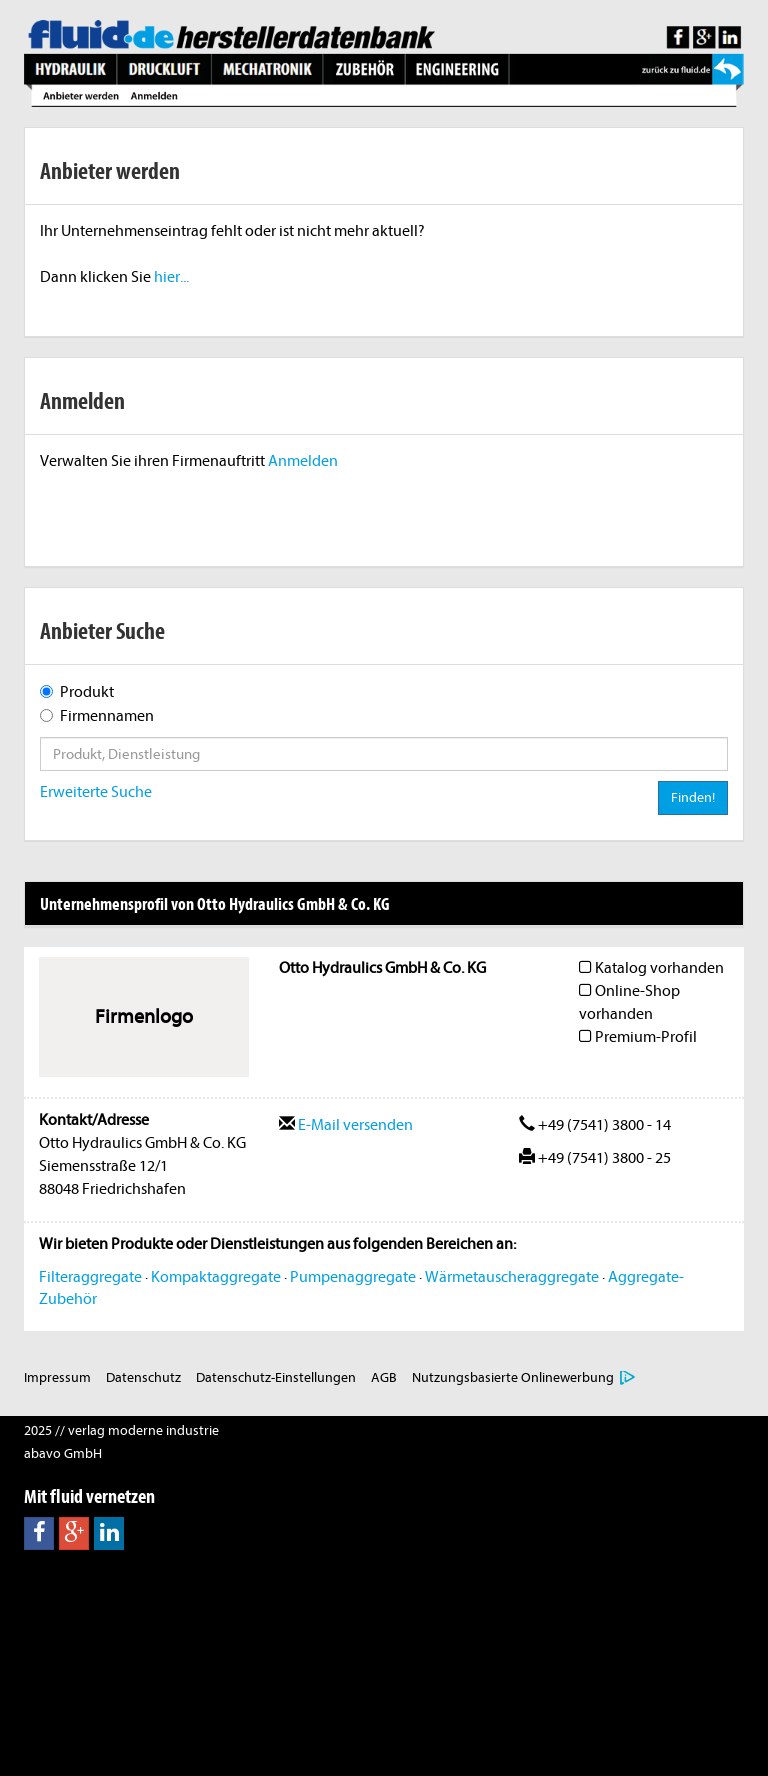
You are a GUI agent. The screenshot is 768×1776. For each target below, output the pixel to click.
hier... (171, 277)
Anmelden (303, 461)
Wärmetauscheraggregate (512, 1277)
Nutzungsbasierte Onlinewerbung (513, 1377)
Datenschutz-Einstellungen (276, 1377)
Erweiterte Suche (96, 792)
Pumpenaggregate (353, 1277)
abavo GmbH (63, 1453)
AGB (384, 1377)
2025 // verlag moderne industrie (121, 1430)
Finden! (693, 797)
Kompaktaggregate (216, 1277)
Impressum (57, 1377)
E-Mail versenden (346, 1125)
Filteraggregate (90, 1277)
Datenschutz (143, 1377)
